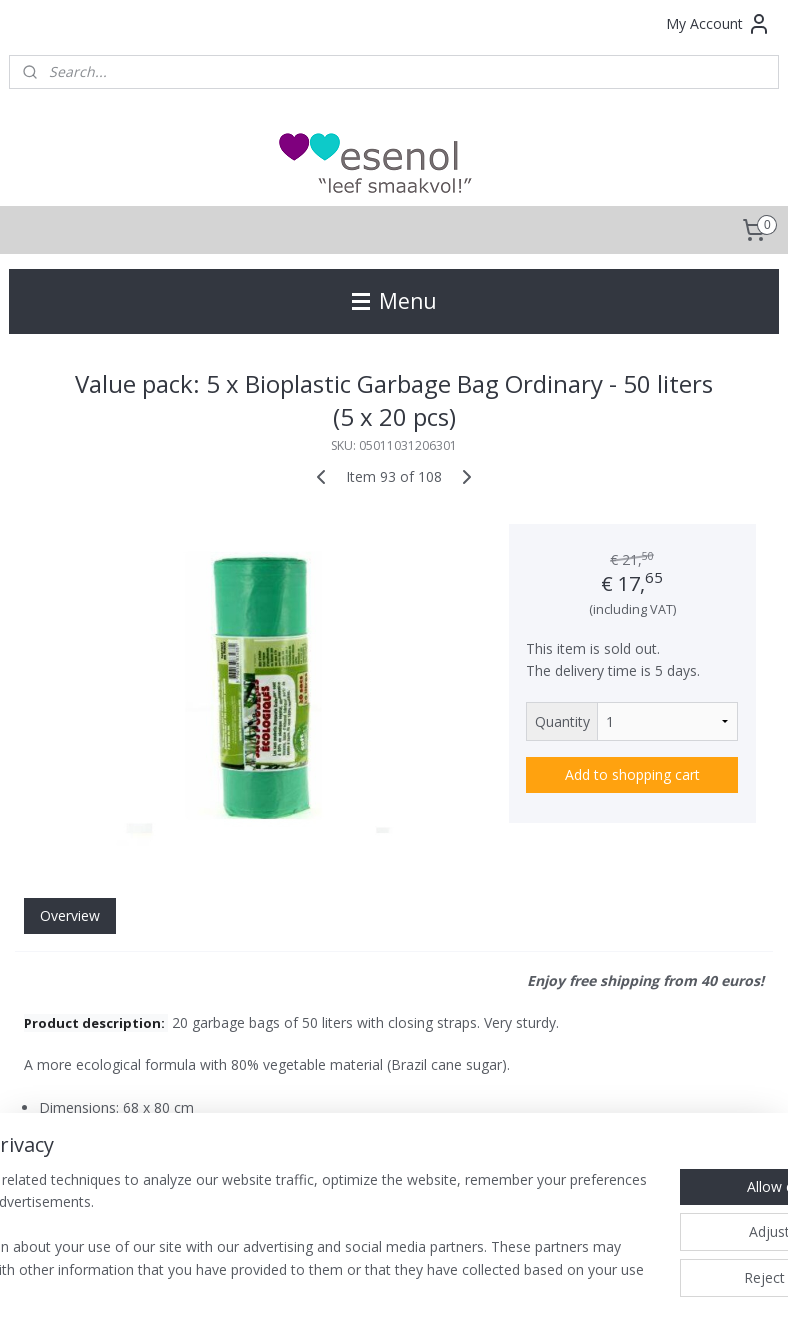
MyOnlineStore (594, 1290)
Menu (394, 301)
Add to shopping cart (632, 774)
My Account (718, 24)
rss (338, 1290)
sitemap (296, 1290)
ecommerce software (417, 1290)
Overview (70, 915)
